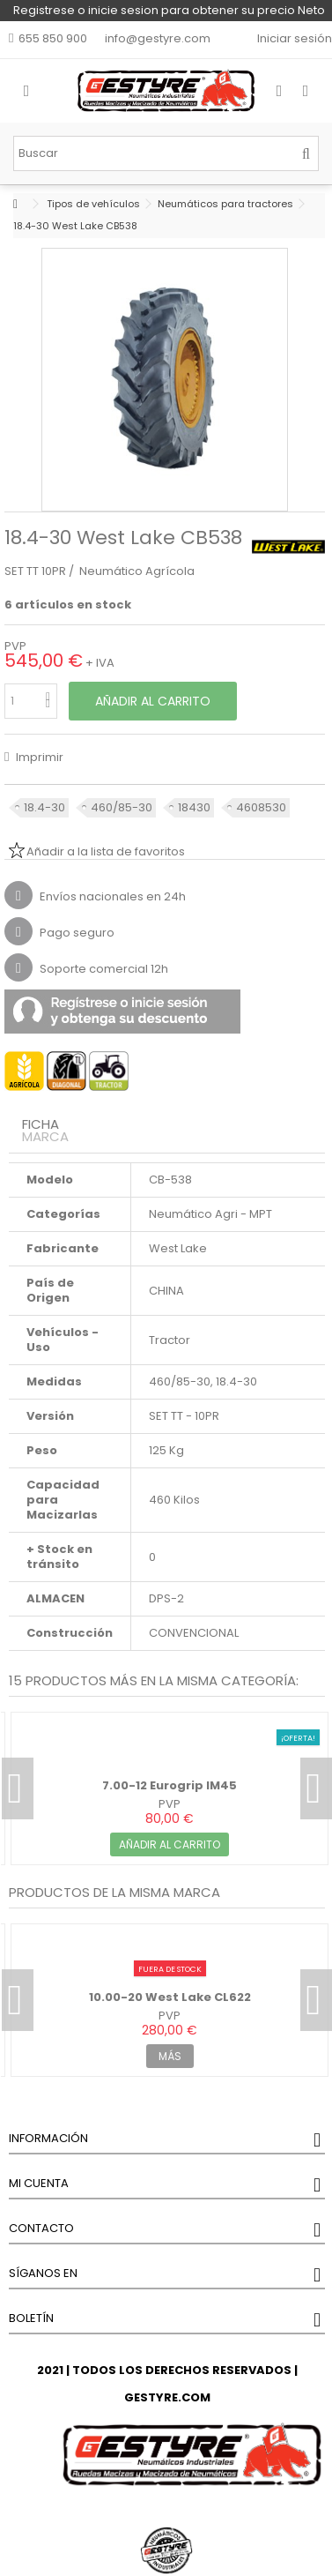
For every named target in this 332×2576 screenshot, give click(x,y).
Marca (45, 1136)
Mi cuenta (39, 2183)
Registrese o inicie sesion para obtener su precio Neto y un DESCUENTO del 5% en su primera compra (169, 11)
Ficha (40, 1124)
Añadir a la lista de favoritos (105, 851)
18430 (194, 807)
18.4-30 (44, 807)
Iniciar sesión (293, 38)
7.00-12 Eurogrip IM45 (169, 1785)
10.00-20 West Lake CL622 (170, 1997)
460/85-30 (121, 807)
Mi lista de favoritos (246, 38)
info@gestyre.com (157, 38)
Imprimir (38, 757)
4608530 (261, 807)
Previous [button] (17, 1788)
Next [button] (316, 1788)
